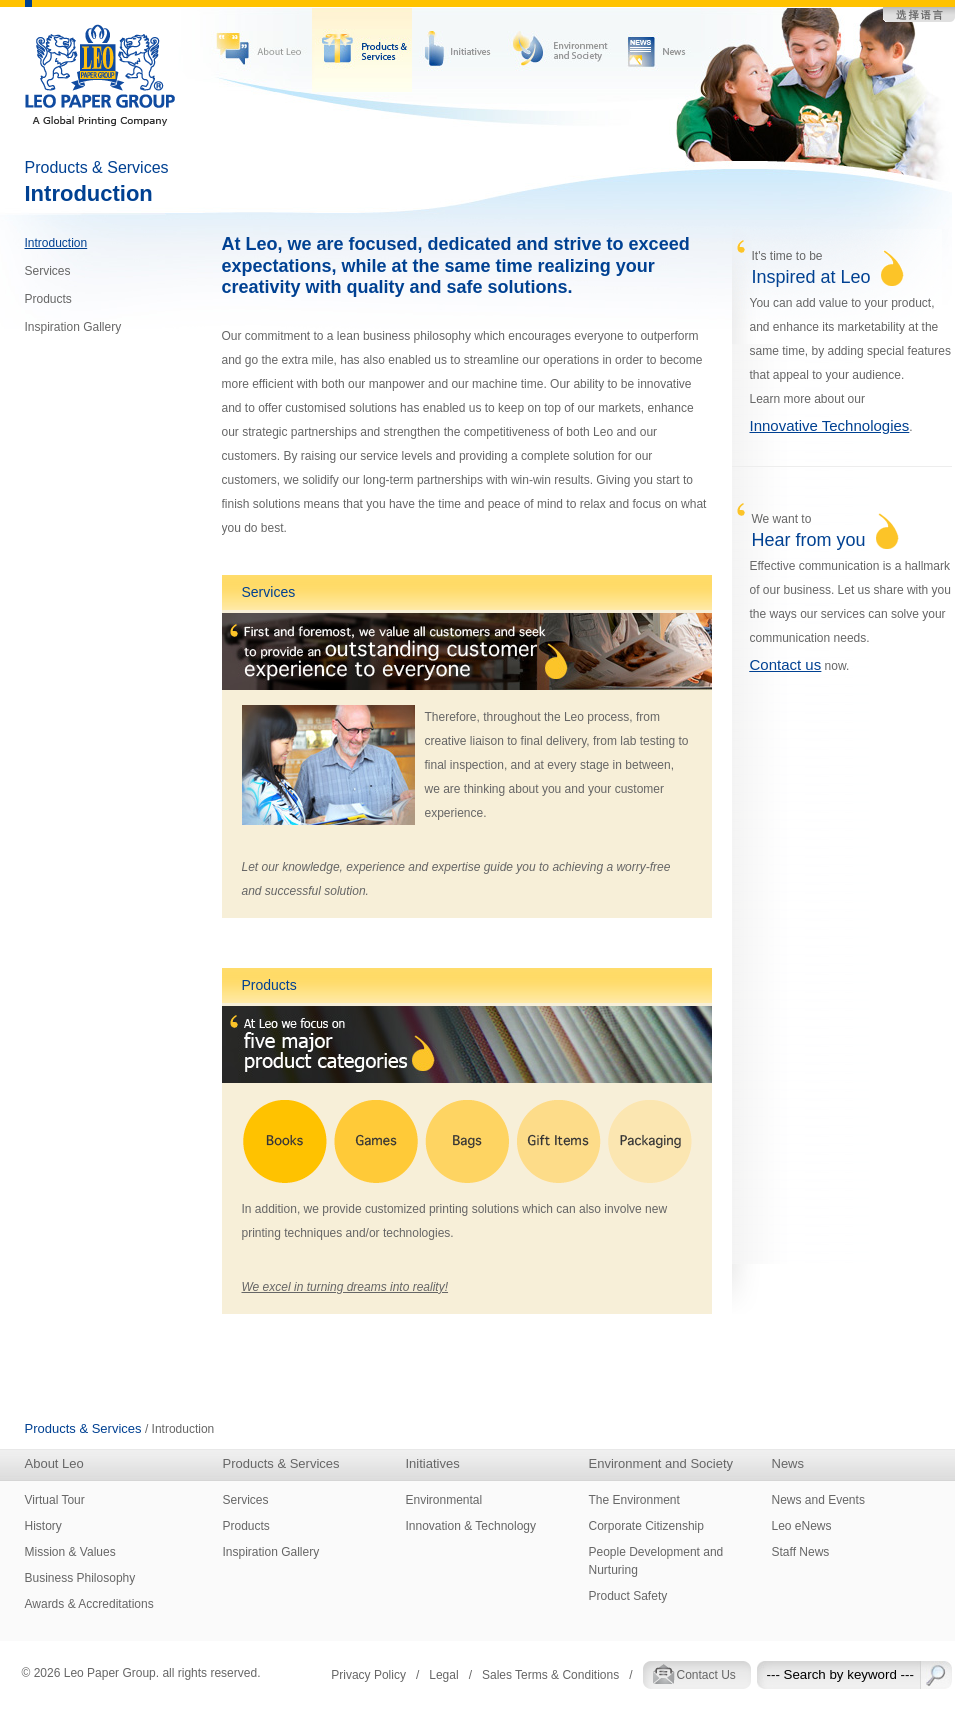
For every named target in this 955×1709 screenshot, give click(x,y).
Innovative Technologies (830, 425)
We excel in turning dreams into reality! (345, 1287)
